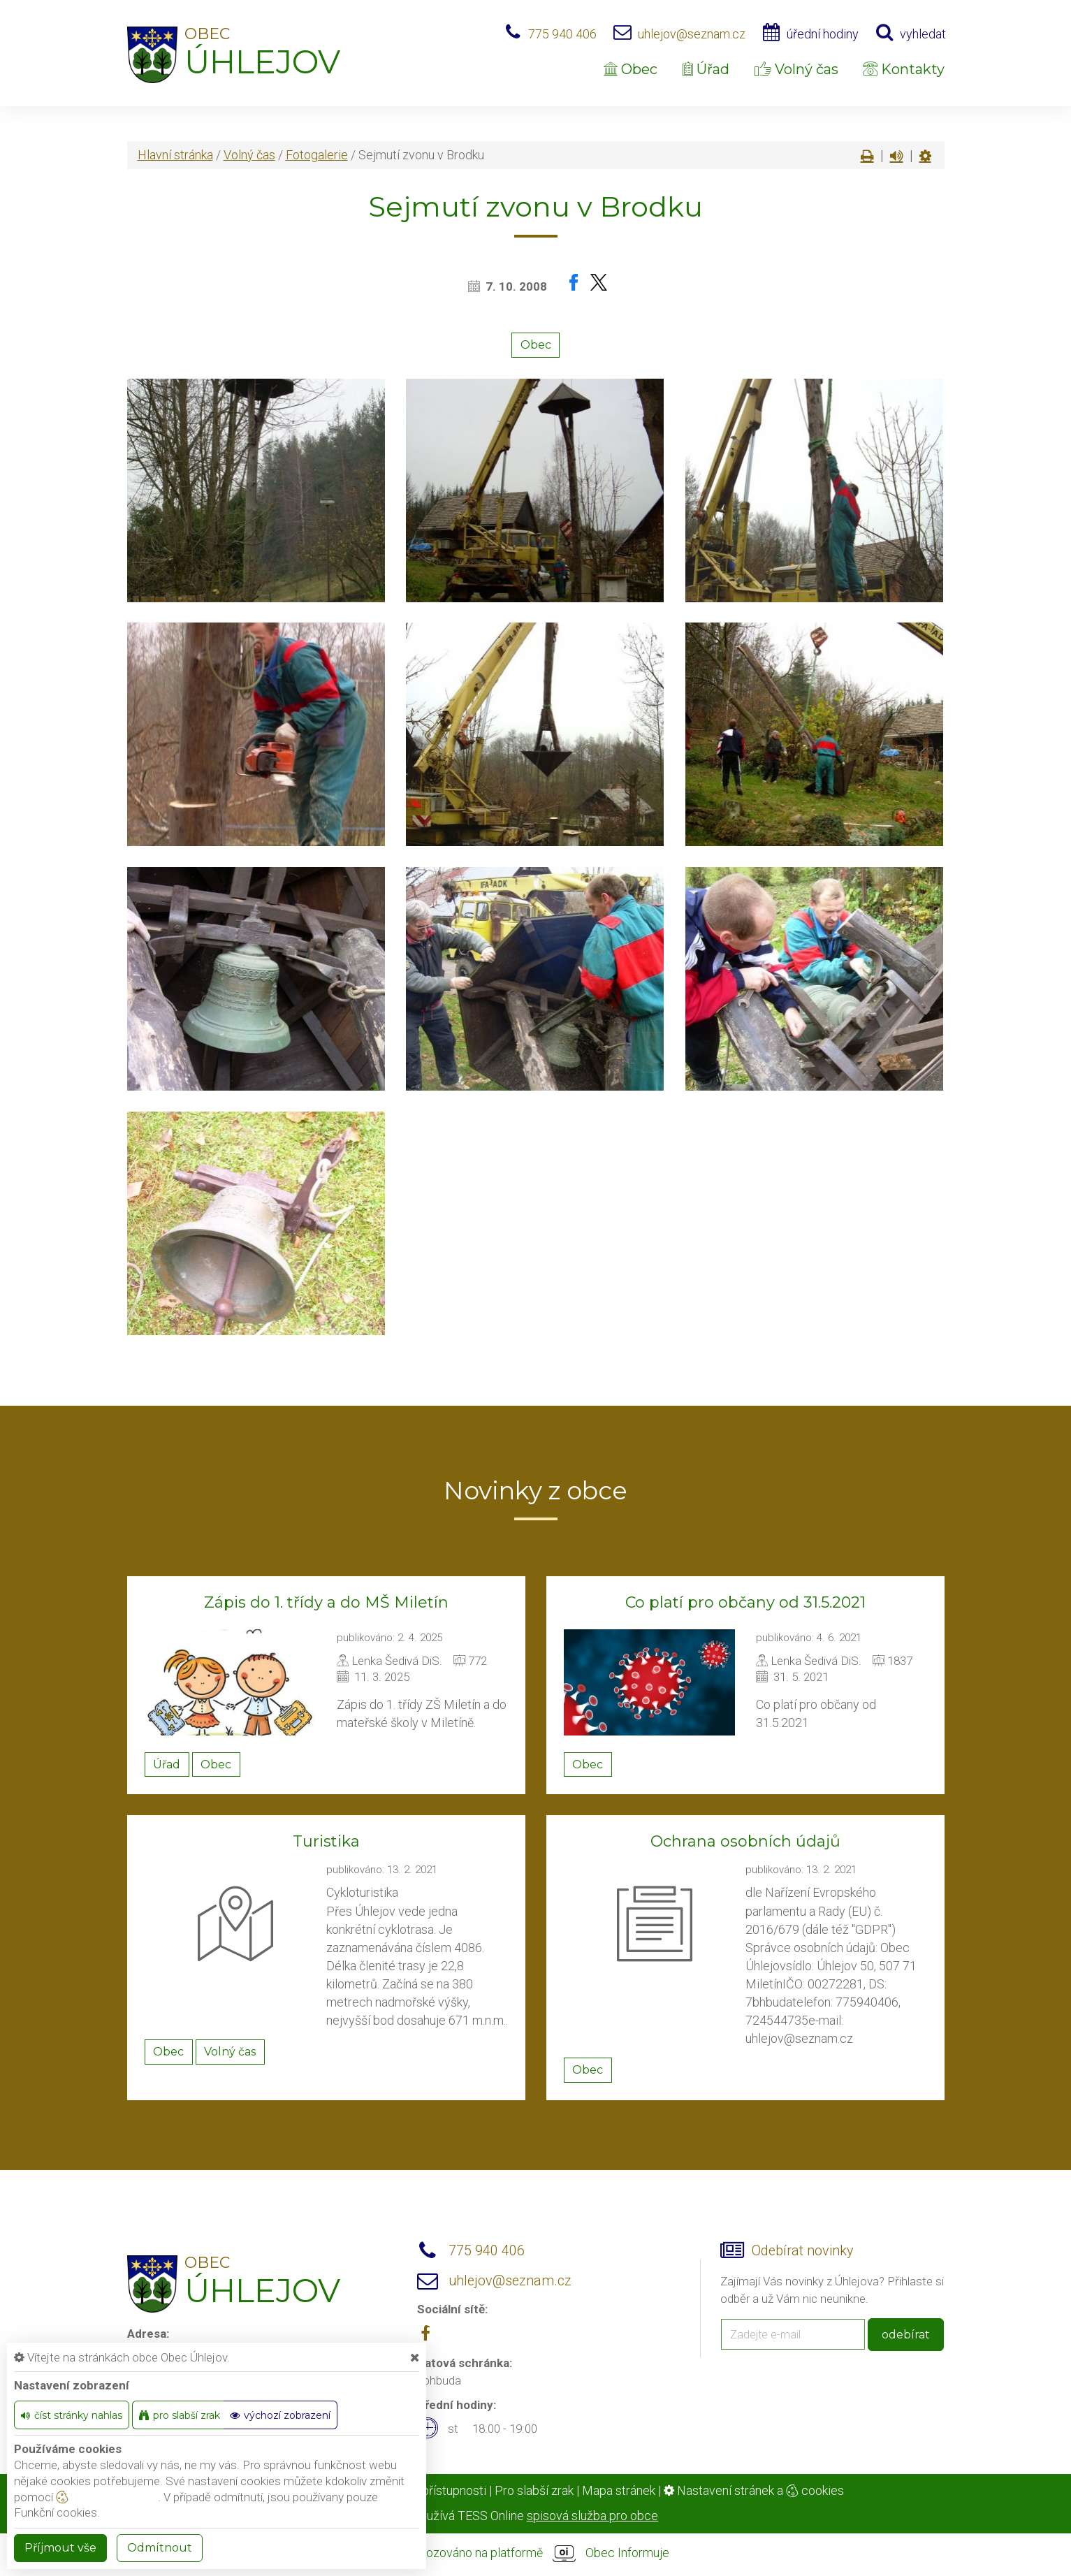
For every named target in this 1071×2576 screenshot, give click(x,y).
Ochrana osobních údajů (745, 1841)
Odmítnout (159, 2547)
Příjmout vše (60, 2547)
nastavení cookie (107, 2497)
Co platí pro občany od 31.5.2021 (745, 1602)
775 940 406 (562, 34)
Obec (630, 69)
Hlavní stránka (175, 154)
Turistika (326, 1841)
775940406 (867, 2002)
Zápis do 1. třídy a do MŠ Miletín (326, 1602)
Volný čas (796, 69)
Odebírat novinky (802, 2251)
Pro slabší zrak (534, 2490)
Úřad (706, 69)
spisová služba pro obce (592, 2515)
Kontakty (904, 69)
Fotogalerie (317, 154)
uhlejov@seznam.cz (691, 34)
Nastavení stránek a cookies (754, 2490)
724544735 (776, 2020)
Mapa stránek (618, 2490)
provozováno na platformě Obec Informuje (536, 2553)
